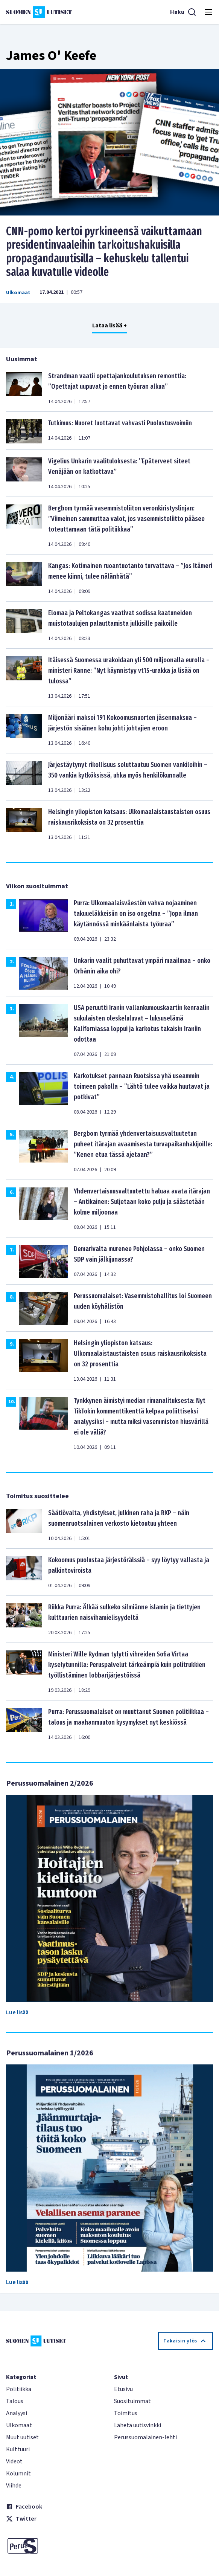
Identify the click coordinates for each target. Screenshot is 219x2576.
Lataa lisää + (109, 325)
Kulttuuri (18, 2449)
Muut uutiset (22, 2437)
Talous (14, 2401)
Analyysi (16, 2413)
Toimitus (125, 2413)
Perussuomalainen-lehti (145, 2437)
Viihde (13, 2485)
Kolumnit (18, 2473)
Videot (14, 2461)
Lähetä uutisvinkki (137, 2425)
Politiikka (18, 2389)
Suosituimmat (132, 2401)
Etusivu (123, 2389)
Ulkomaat (18, 292)
